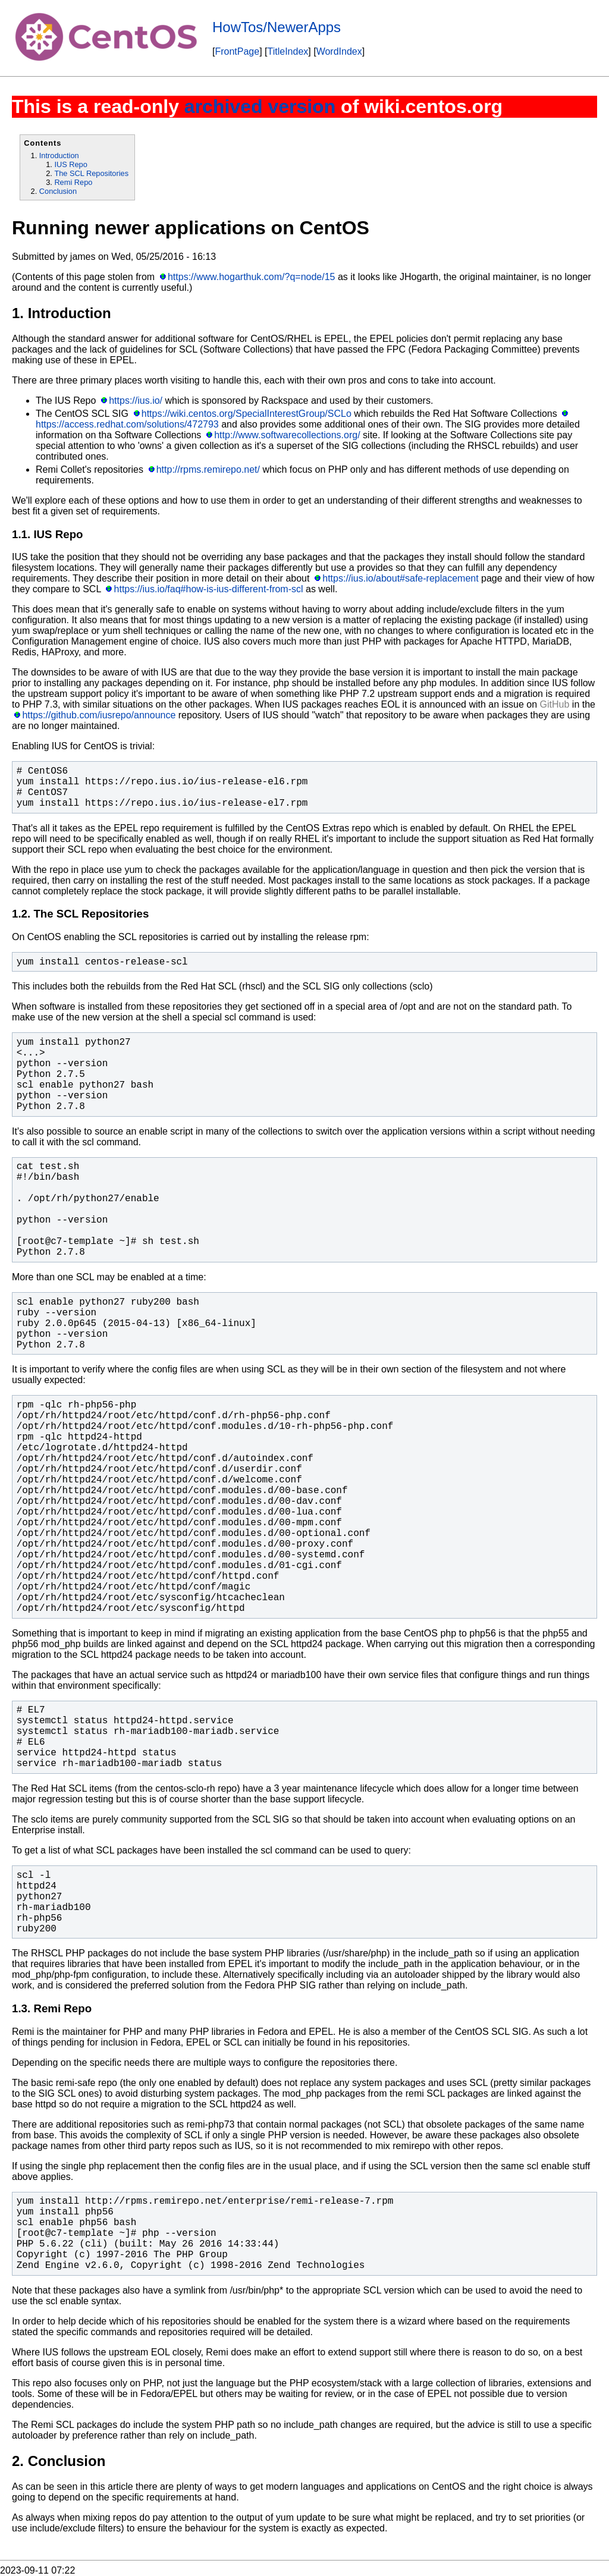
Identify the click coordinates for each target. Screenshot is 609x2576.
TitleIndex (288, 51)
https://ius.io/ (135, 400)
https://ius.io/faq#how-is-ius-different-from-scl (208, 589)
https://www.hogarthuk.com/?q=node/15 (251, 277)
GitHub (555, 704)
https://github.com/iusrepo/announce (98, 715)
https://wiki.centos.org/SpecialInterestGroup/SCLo (246, 414)
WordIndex (339, 51)
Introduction (59, 155)
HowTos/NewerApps (276, 27)
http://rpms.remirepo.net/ (208, 469)
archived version (259, 106)
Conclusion (58, 191)
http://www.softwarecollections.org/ (287, 435)
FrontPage (237, 51)
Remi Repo (73, 182)
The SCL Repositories (91, 173)
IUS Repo (70, 164)
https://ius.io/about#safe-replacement (400, 578)
